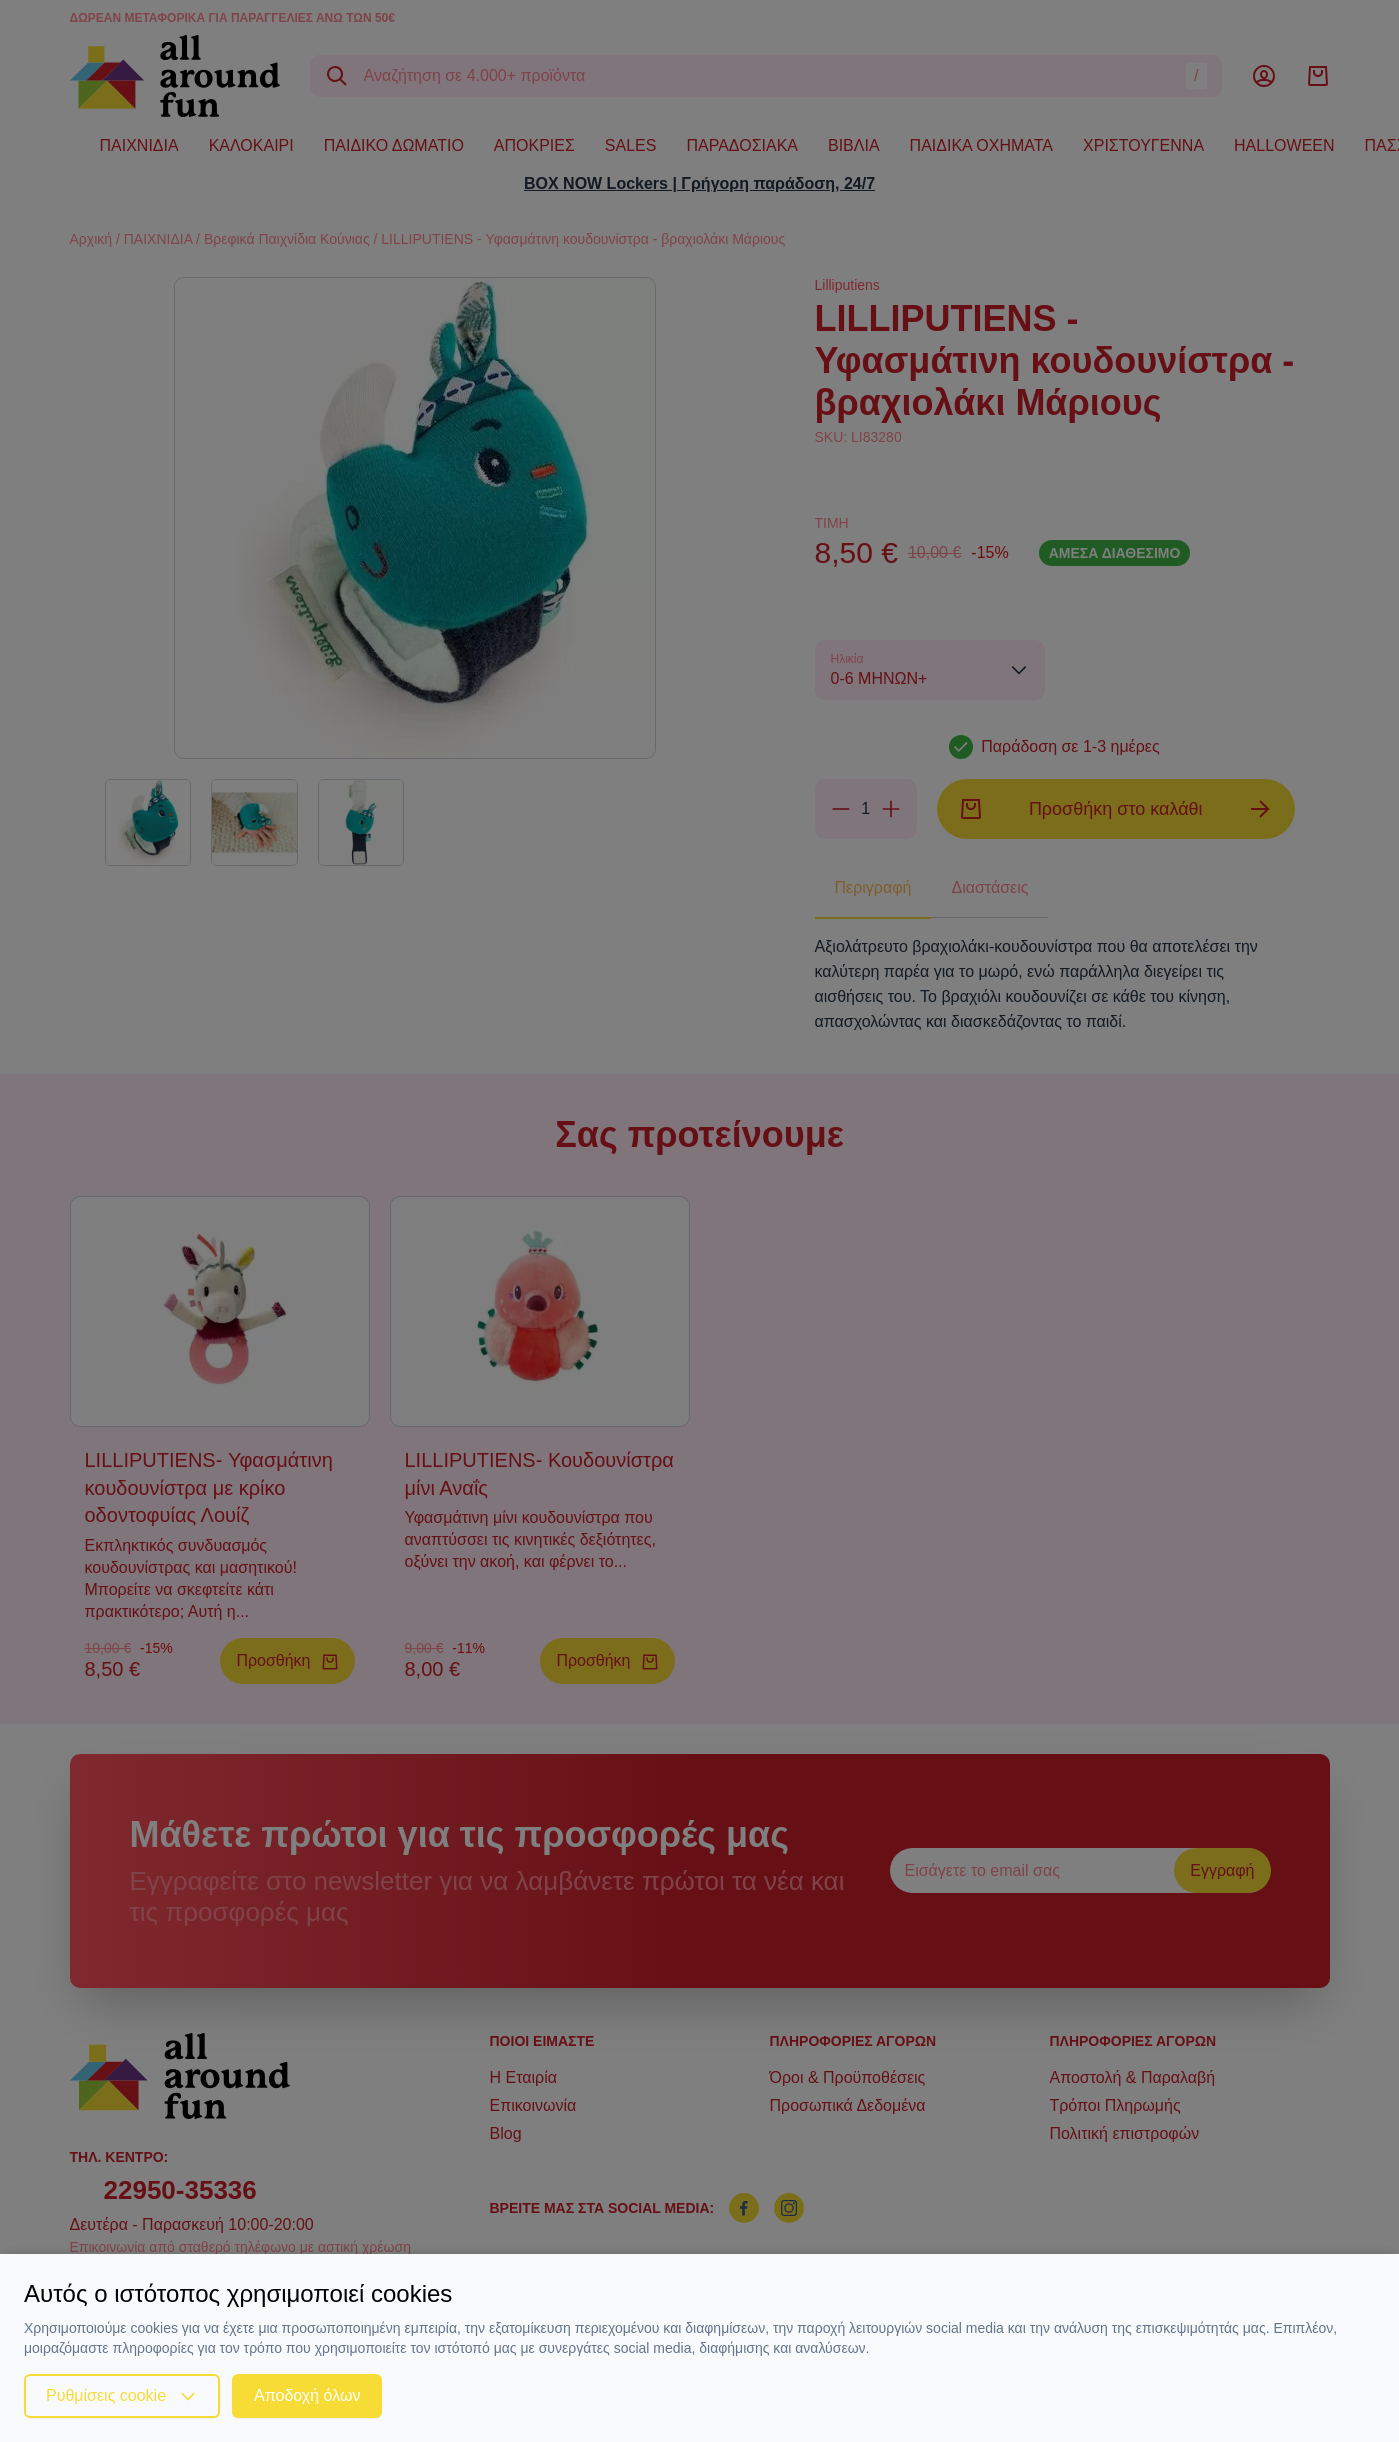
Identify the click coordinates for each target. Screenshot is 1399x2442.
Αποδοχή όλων (307, 2395)
